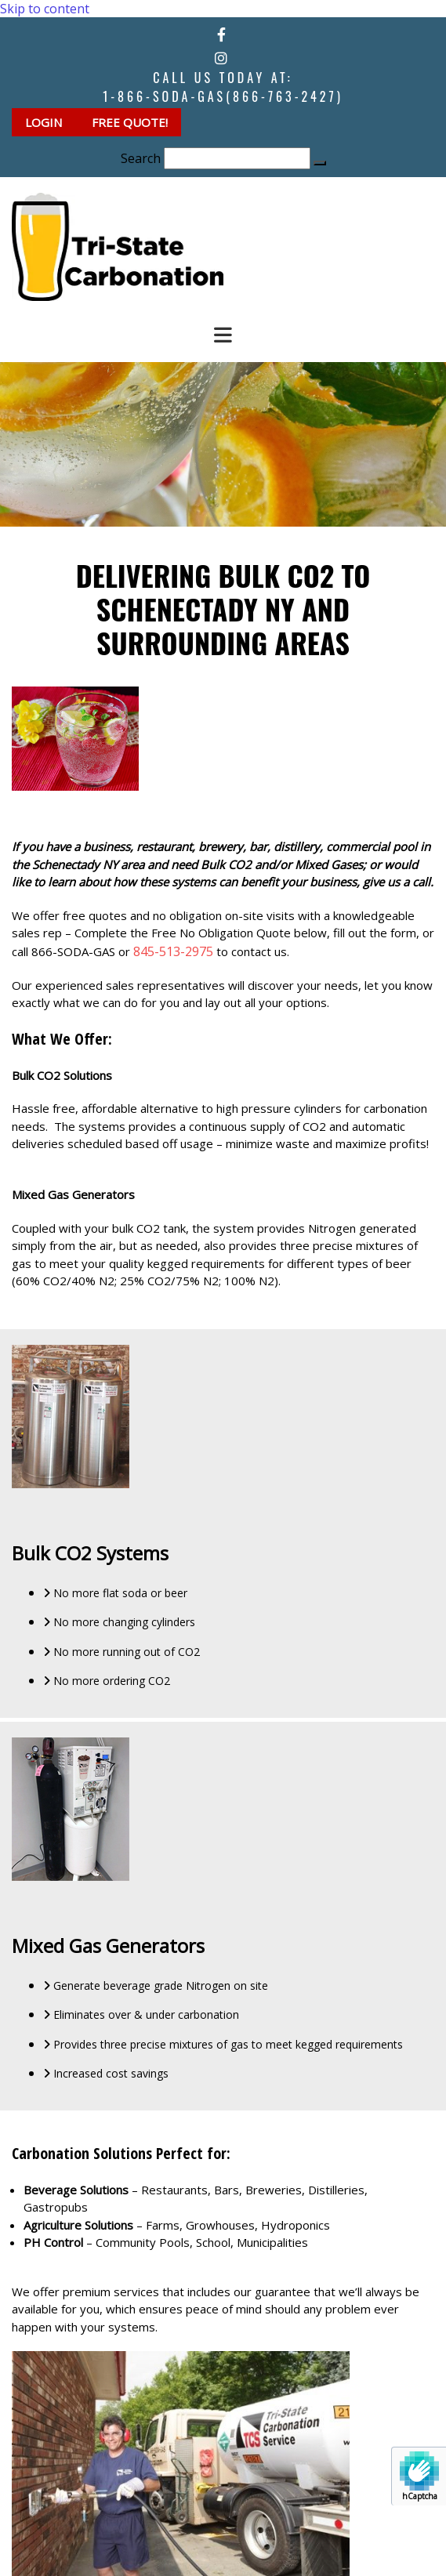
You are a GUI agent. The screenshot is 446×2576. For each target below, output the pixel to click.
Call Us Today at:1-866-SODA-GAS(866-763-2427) (223, 87)
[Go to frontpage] (117, 296)
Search (141, 158)
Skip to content (44, 8)
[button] (45, 122)
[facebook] (221, 34)
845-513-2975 (173, 951)
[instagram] (221, 58)
